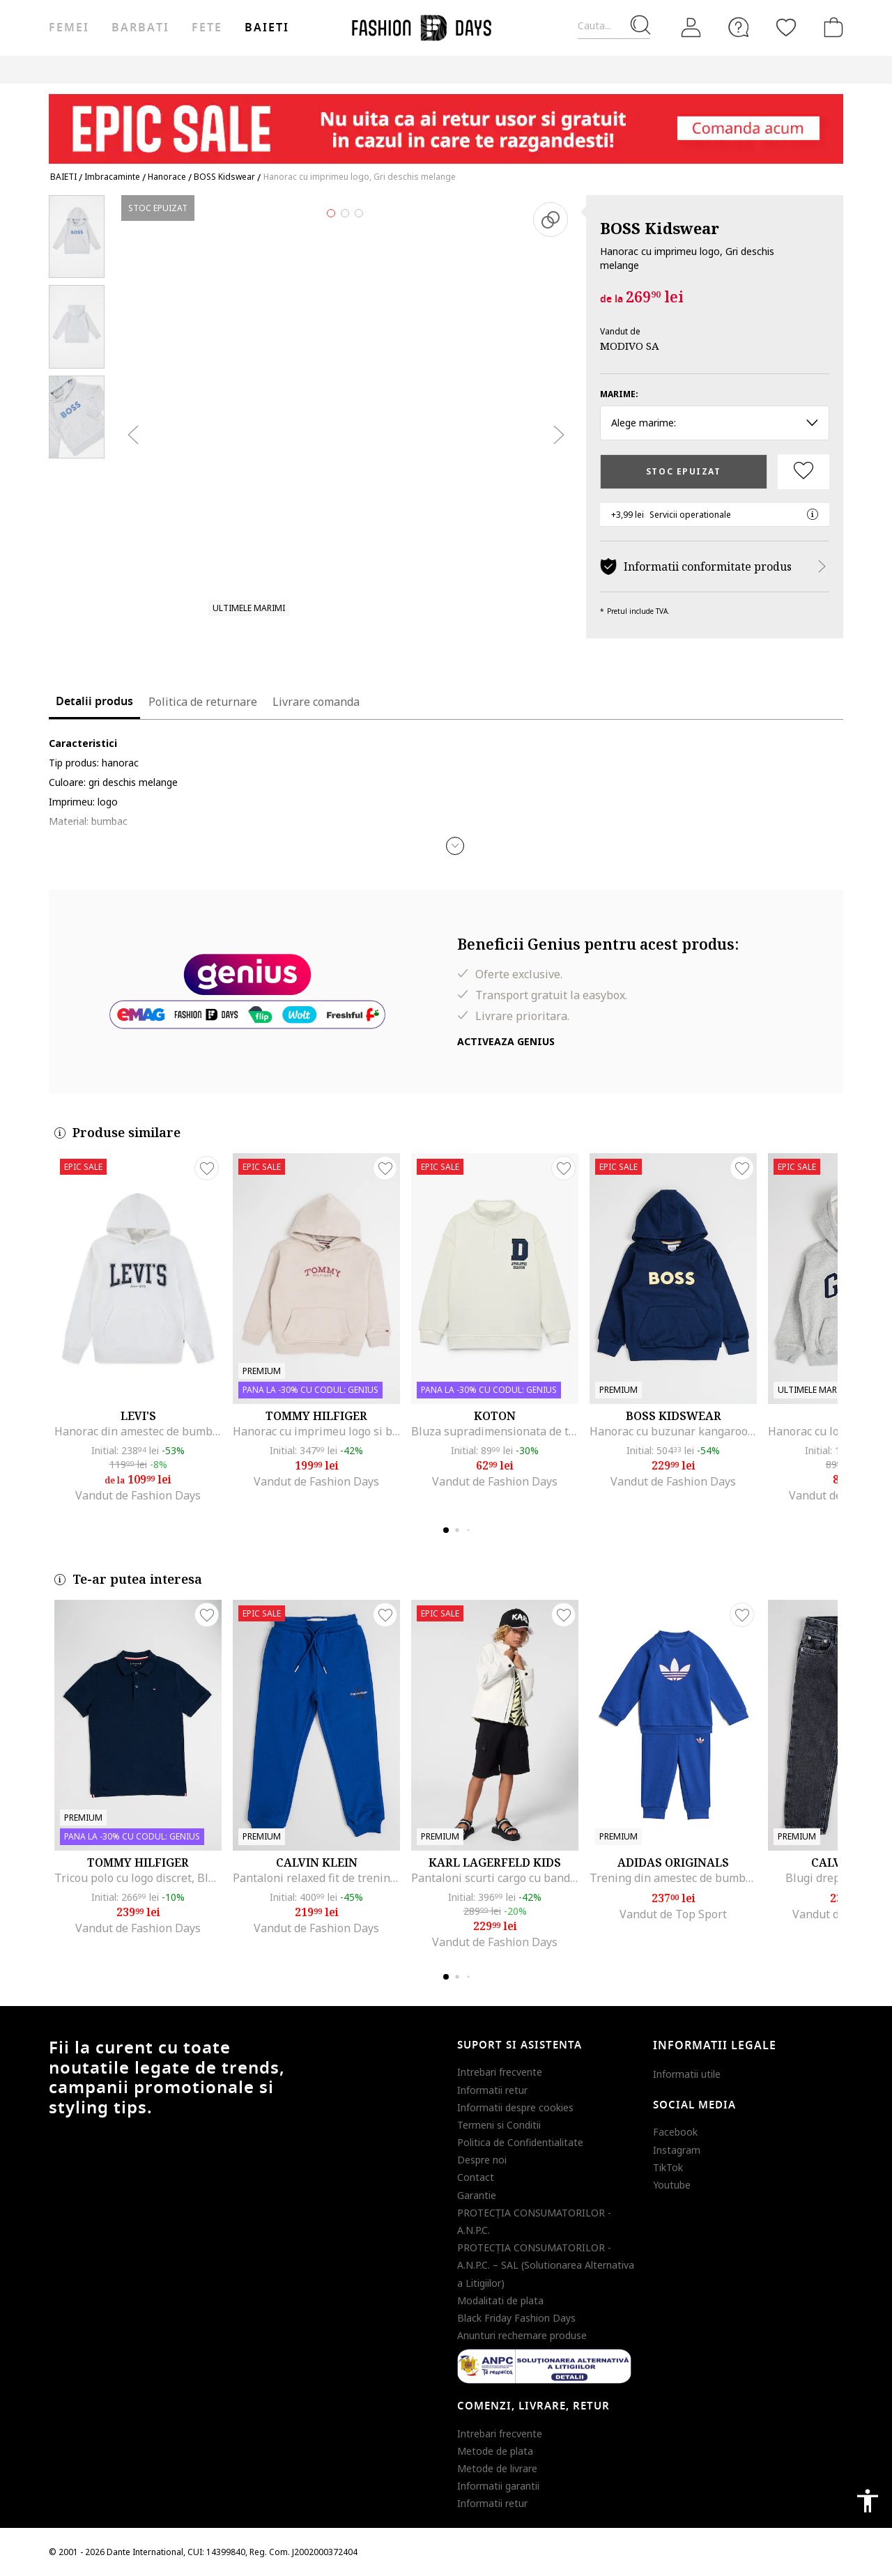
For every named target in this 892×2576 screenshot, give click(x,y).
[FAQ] (738, 27)
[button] (455, 846)
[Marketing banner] (446, 122)
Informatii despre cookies (515, 2107)
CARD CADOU (506, 69)
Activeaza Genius (506, 1041)
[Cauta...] (614, 26)
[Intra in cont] (691, 28)
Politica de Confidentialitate (520, 2142)
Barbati (140, 28)
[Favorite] (786, 27)
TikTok (668, 2167)
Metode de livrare (497, 2468)
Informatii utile (687, 2074)
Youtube (672, 2184)
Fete (207, 28)
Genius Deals (376, 69)
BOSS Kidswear (659, 227)
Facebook (675, 2131)
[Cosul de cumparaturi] (830, 27)
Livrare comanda (316, 701)
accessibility (868, 2501)
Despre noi (482, 2159)
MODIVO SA (629, 346)
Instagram (676, 2150)
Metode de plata (495, 2451)
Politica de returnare (202, 701)
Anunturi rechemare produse (522, 2335)
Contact (475, 2177)
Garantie (476, 2195)
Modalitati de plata (500, 2300)
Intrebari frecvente (499, 2071)
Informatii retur (492, 2090)
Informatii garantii (498, 2485)
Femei (69, 28)
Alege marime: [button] (714, 422)
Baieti (267, 28)
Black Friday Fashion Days (516, 2317)
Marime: (619, 394)
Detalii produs (94, 701)
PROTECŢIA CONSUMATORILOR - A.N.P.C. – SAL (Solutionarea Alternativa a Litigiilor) (545, 2265)
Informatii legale (714, 2045)
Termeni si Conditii (499, 2124)
